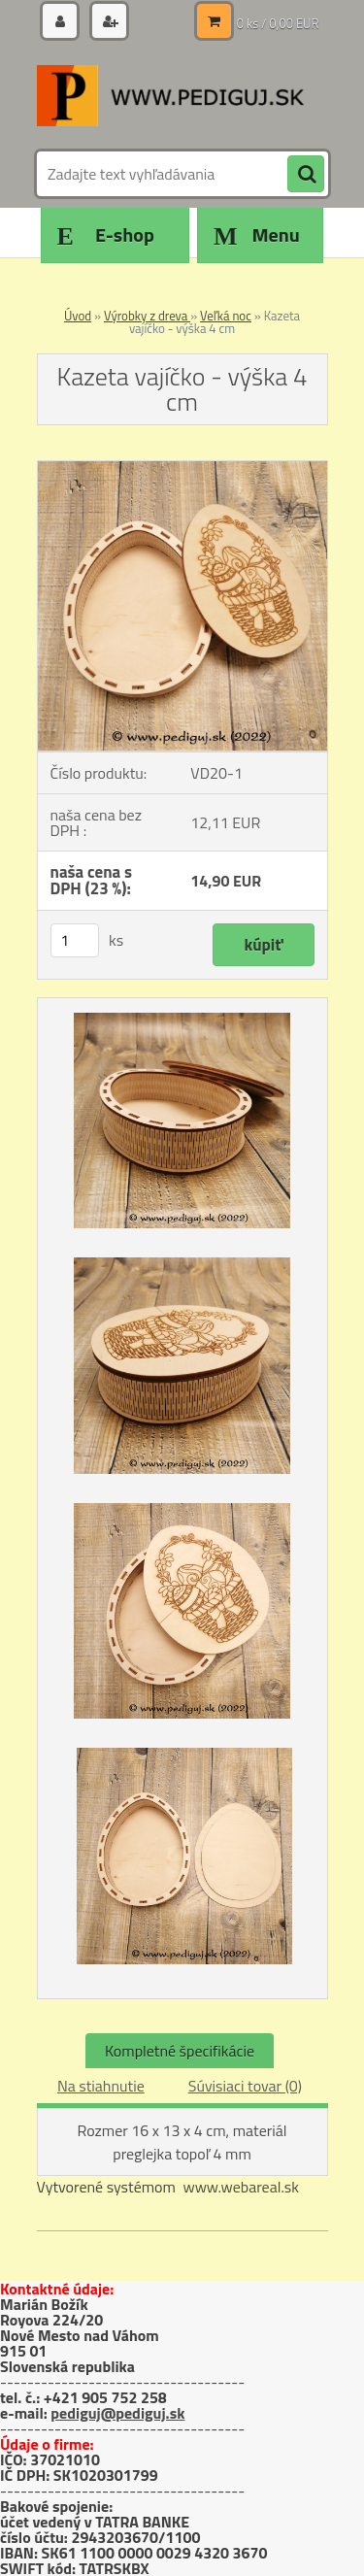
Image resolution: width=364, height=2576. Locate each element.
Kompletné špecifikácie (179, 2050)
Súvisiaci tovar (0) (245, 2085)
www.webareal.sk (240, 2186)
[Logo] (170, 95)
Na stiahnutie (101, 2085)
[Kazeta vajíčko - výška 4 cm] (182, 469)
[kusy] (74, 940)
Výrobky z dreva (147, 315)
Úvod (77, 315)
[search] (305, 174)
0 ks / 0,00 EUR (278, 23)
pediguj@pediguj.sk (117, 2413)
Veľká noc (225, 315)
